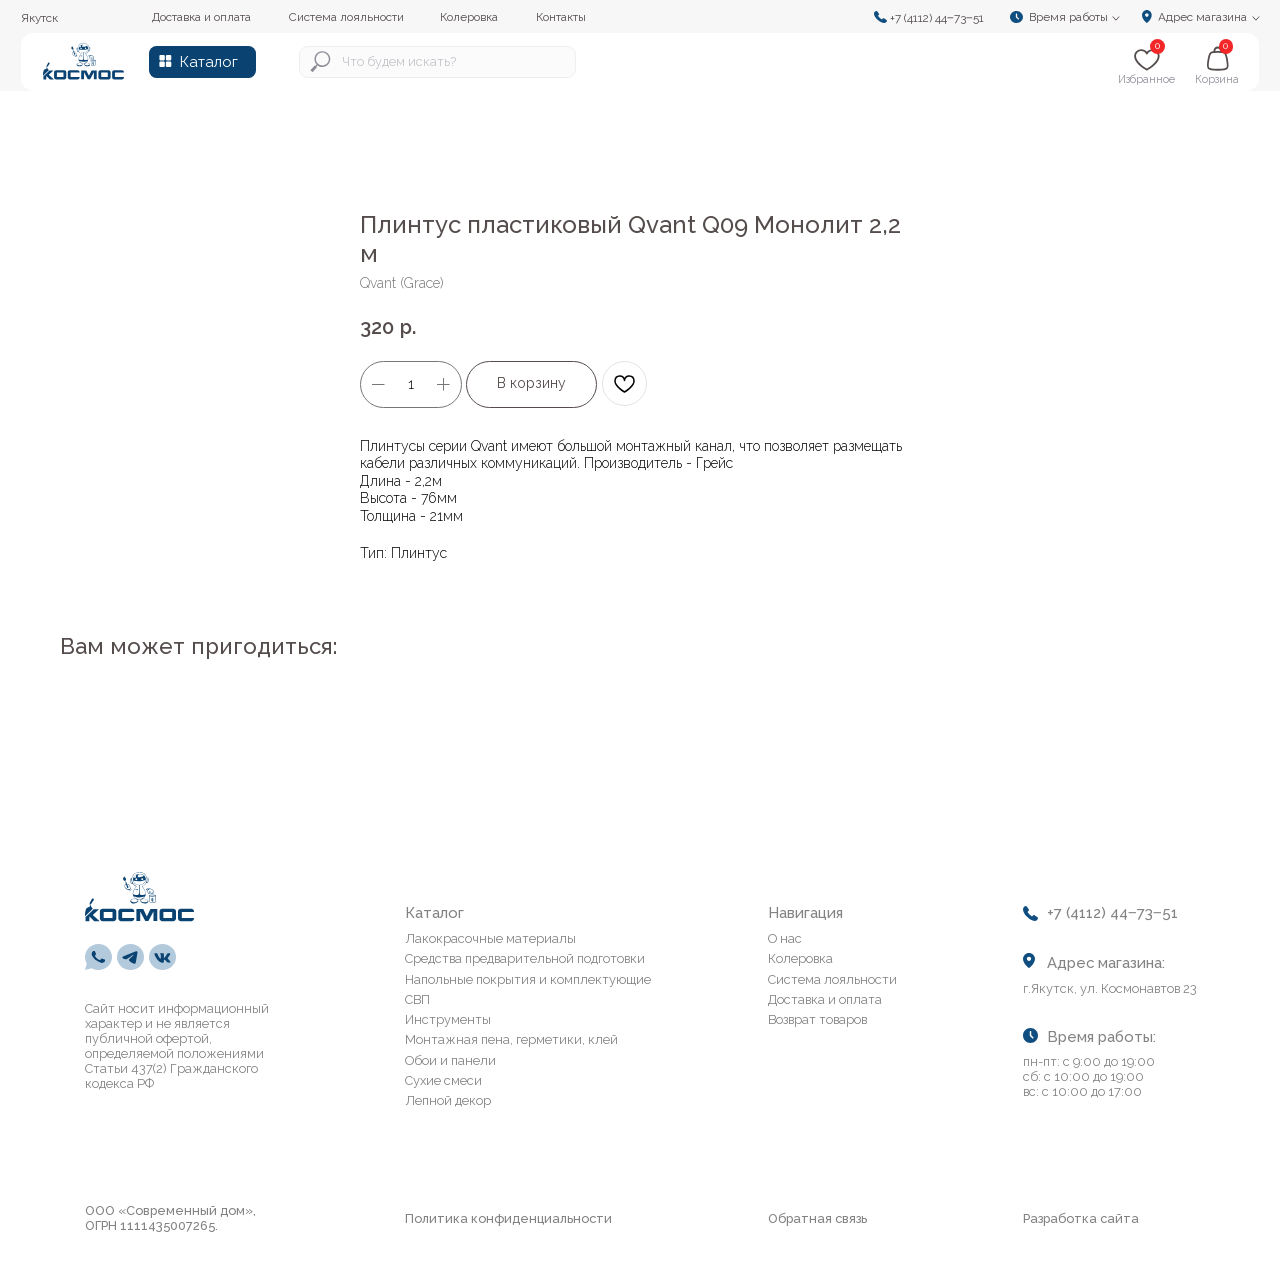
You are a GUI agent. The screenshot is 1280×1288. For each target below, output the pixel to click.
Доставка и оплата (825, 999)
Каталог (209, 61)
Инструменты (448, 1019)
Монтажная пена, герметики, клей (511, 1039)
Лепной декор (448, 1100)
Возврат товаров (817, 1019)
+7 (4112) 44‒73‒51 (937, 18)
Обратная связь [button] (817, 1218)
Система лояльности (832, 979)
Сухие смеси (443, 1080)
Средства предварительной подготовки (525, 958)
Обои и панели (450, 1060)
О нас (785, 938)
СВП (417, 999)
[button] (1070, 16)
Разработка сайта (1081, 1218)
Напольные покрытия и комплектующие (528, 979)
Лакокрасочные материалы (490, 938)
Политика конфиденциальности (508, 1218)
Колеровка (800, 958)
